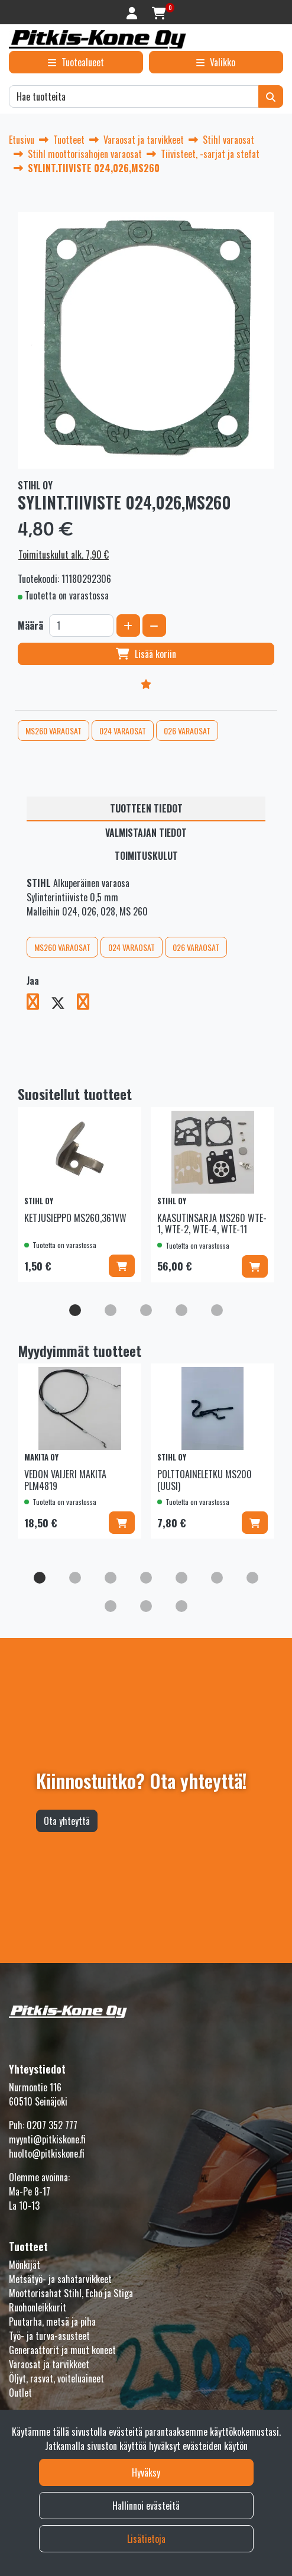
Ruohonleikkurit (37, 2307)
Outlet (20, 2392)
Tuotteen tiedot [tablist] (146, 808)
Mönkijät (24, 2265)
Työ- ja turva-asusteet (49, 2336)
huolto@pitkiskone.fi (47, 2153)
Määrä (30, 625)
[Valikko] (216, 62)
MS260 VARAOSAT (53, 730)
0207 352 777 (52, 2125)
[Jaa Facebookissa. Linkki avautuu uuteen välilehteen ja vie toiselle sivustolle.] (39, 1004)
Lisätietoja (146, 2539)
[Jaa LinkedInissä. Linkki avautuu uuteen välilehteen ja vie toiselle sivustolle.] (88, 1004)
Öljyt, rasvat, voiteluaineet (56, 2378)
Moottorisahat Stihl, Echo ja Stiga (71, 2293)
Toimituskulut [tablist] (146, 856)
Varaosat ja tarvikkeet (49, 2364)
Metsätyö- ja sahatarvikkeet (60, 2279)
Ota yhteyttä (67, 1821)
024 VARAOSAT (122, 730)
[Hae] (134, 96)
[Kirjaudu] (133, 12)
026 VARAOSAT (187, 730)
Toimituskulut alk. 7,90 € (63, 554)
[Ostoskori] (159, 12)
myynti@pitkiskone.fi (47, 2139)
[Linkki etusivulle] (97, 39)
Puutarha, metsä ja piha (52, 2321)
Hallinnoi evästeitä (146, 2505)
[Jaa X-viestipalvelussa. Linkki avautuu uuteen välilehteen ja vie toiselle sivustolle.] (64, 1004)
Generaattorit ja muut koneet (62, 2350)
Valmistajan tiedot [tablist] (146, 833)
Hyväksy (146, 2472)
